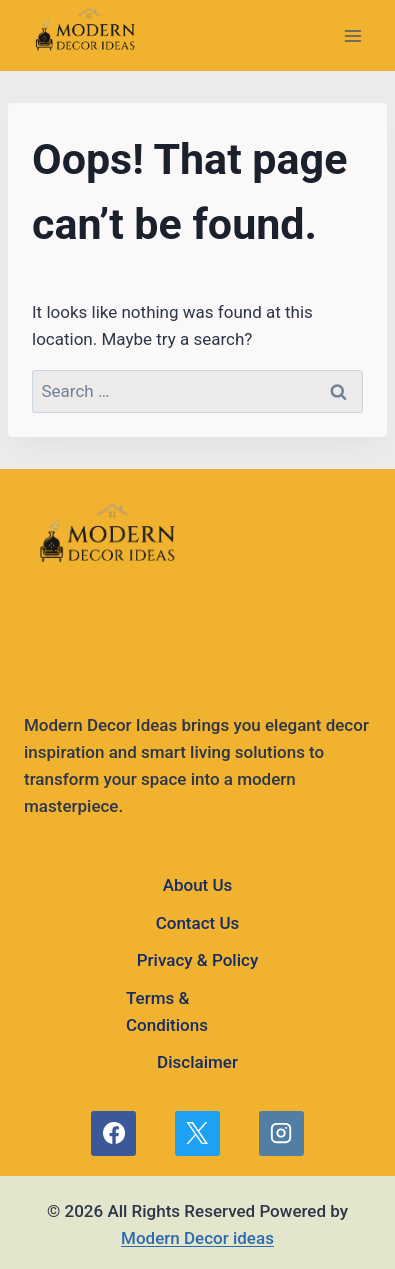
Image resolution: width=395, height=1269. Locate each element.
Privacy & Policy (197, 960)
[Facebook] (113, 1133)
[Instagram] (281, 1133)
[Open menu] (352, 35)
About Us (198, 885)
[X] (197, 1133)
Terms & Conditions (167, 1011)
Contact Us (198, 923)
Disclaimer (197, 1062)
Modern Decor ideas (197, 1238)
